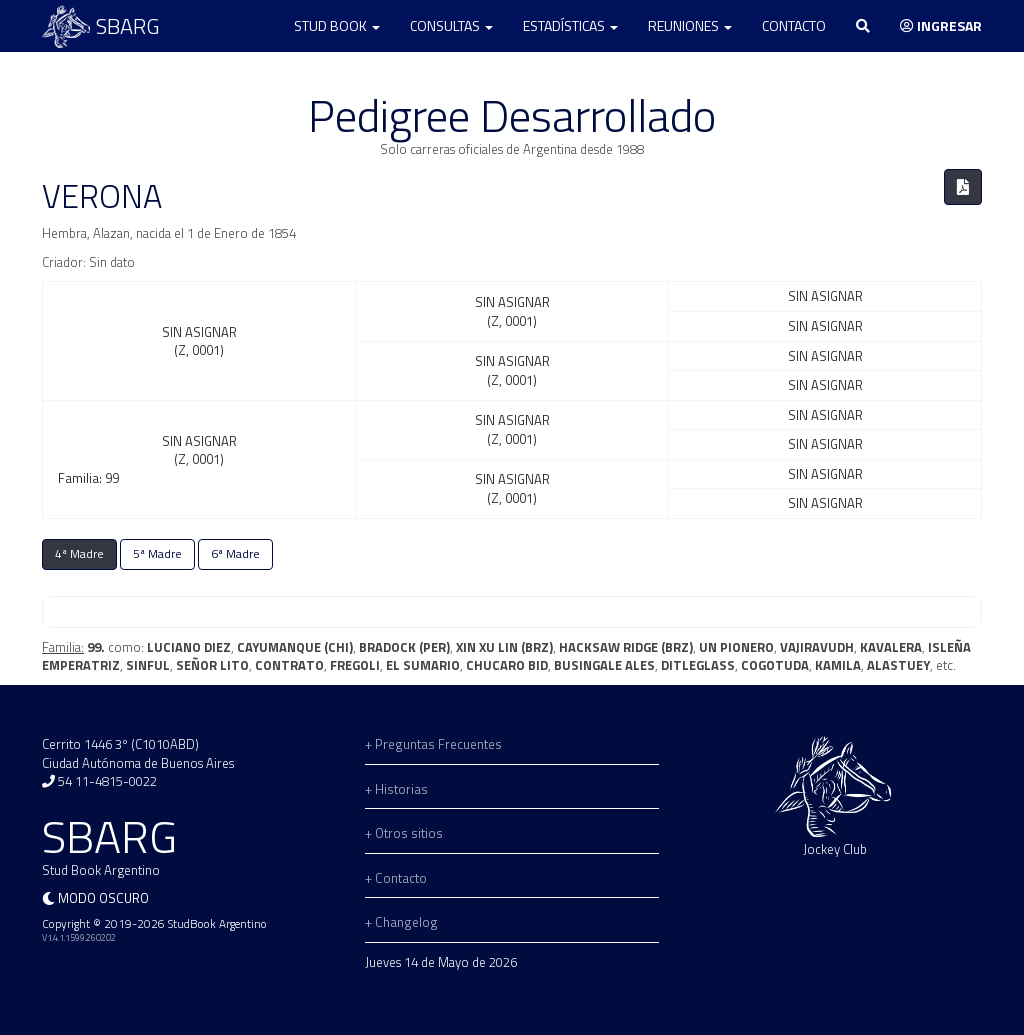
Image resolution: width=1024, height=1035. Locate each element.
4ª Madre (79, 554)
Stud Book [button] (337, 25)
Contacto (794, 25)
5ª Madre (157, 554)
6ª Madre (235, 554)
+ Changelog (401, 922)
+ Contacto (396, 878)
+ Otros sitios (404, 833)
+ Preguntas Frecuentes (433, 744)
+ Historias (396, 789)
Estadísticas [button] (570, 25)
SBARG (101, 26)
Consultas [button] (451, 25)
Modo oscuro (103, 898)
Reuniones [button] (690, 25)
